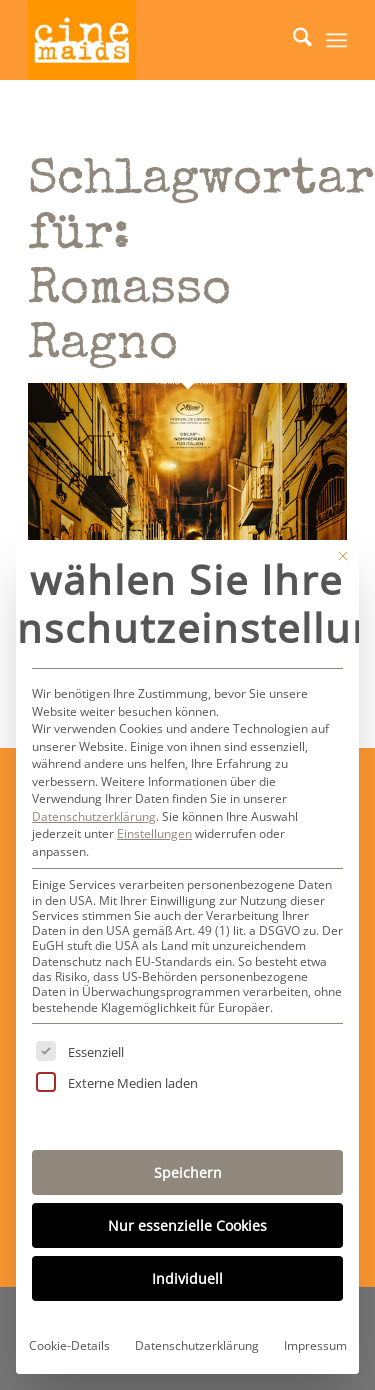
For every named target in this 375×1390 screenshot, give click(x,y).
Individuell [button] (187, 1278)
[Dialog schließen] (343, 556)
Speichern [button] (188, 1172)
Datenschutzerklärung (94, 816)
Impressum (315, 1345)
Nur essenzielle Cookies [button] (187, 1225)
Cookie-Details (69, 1345)
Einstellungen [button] (154, 833)
